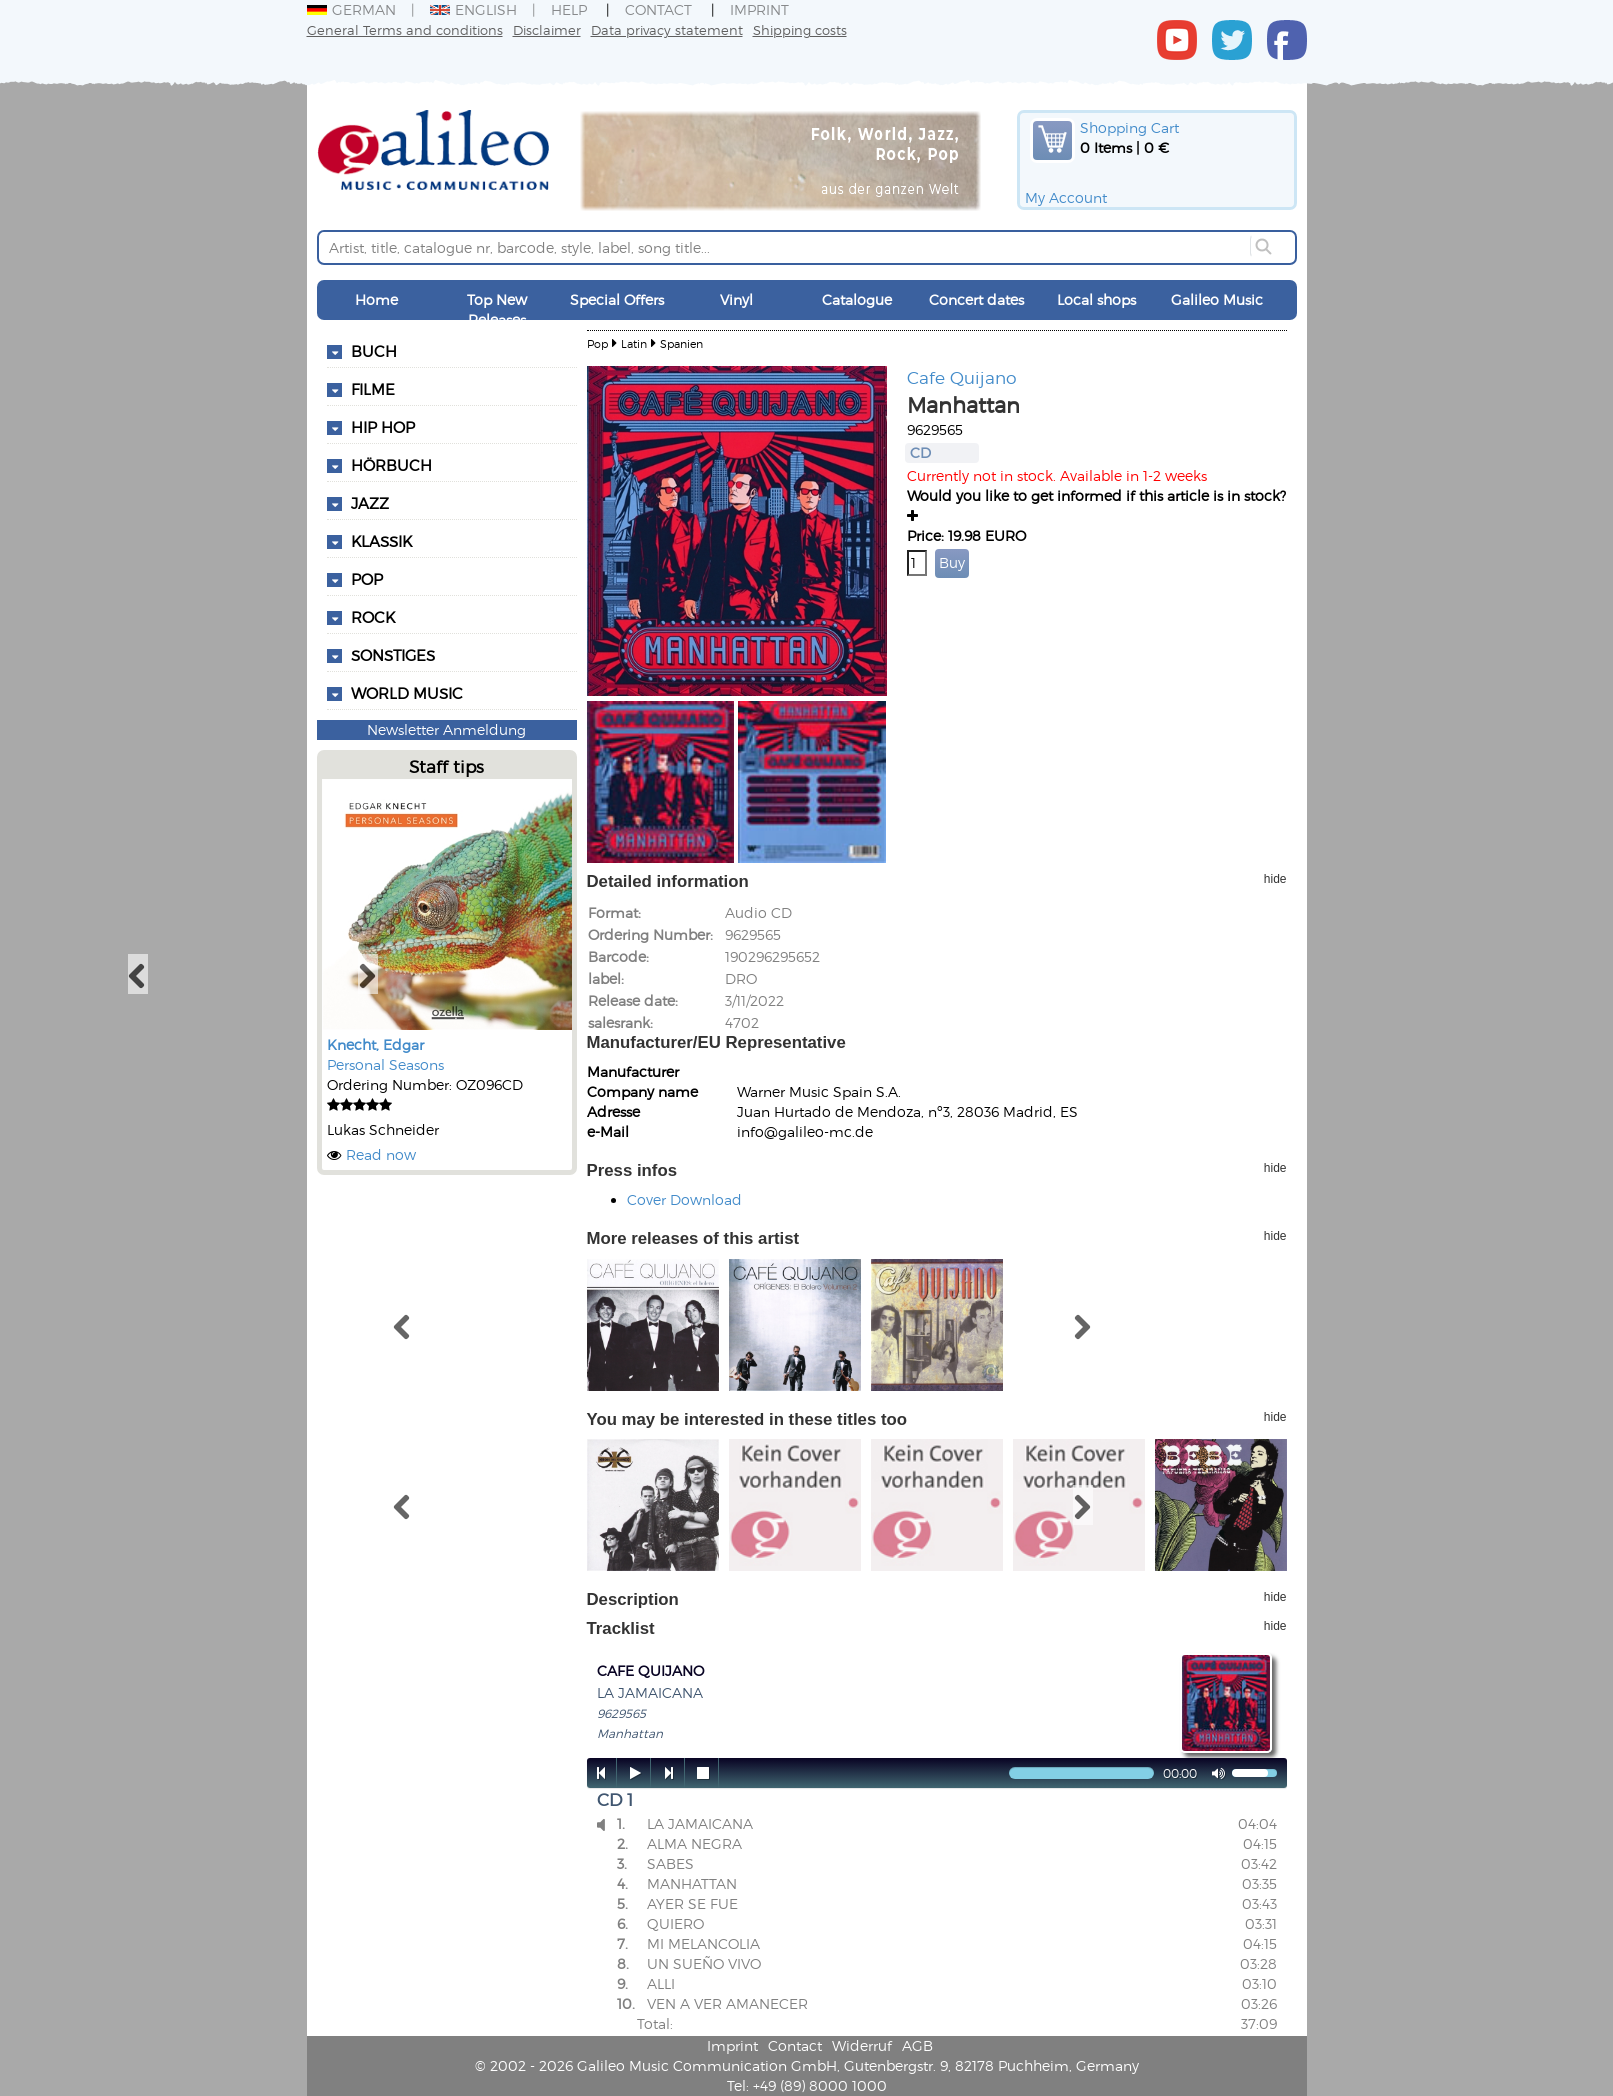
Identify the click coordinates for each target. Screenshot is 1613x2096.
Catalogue (857, 299)
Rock (373, 617)
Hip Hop (383, 427)
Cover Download (684, 1199)
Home (376, 299)
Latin (634, 343)
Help (569, 9)
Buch (374, 351)
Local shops (1096, 299)
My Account (1066, 197)
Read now (381, 1154)
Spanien (681, 343)
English (473, 9)
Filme (373, 389)
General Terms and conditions (405, 29)
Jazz (370, 503)
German (351, 9)
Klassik (381, 541)
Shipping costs (800, 29)
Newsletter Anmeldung (446, 729)
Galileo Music (1217, 299)
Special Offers (617, 299)
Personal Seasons (385, 1064)
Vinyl (736, 299)
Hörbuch (391, 465)
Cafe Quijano (962, 377)
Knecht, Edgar (375, 1044)
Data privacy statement (667, 29)
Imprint (759, 9)
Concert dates (976, 299)
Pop (367, 579)
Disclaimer (547, 29)
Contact (658, 9)
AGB (917, 2045)
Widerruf (862, 2045)
